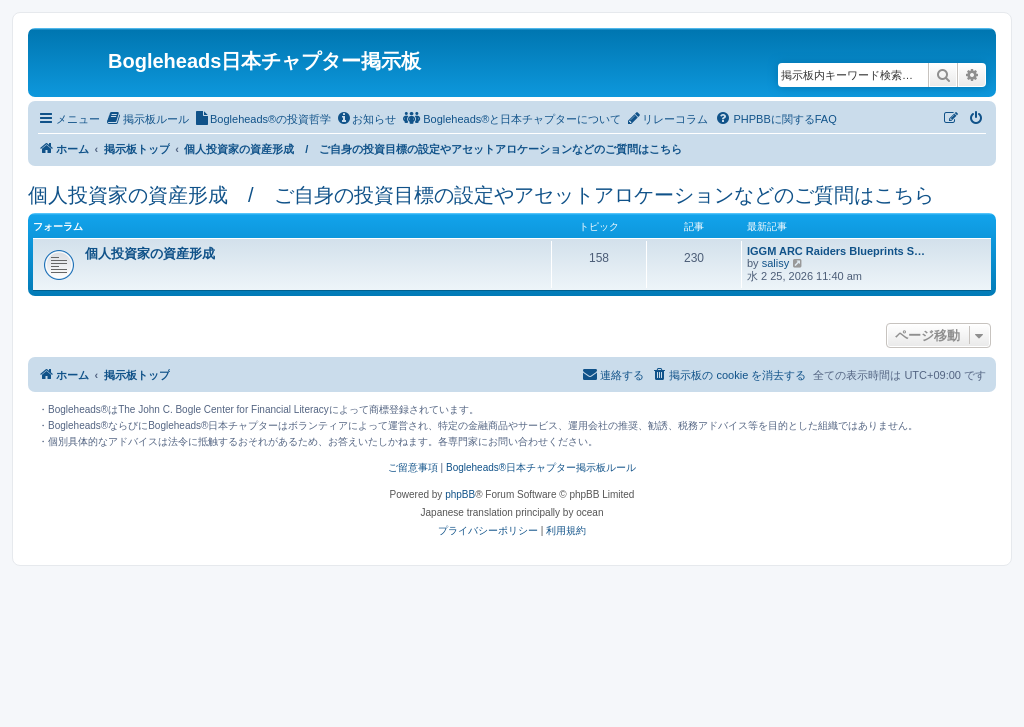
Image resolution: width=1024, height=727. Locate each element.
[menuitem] (147, 119)
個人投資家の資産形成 (150, 253)
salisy (776, 263)
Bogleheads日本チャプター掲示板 (264, 61)
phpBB (460, 494)
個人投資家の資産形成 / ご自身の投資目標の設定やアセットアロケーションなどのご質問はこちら (481, 195)
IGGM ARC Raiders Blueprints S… (836, 251)
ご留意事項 (413, 467)
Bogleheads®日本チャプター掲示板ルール (541, 467)
